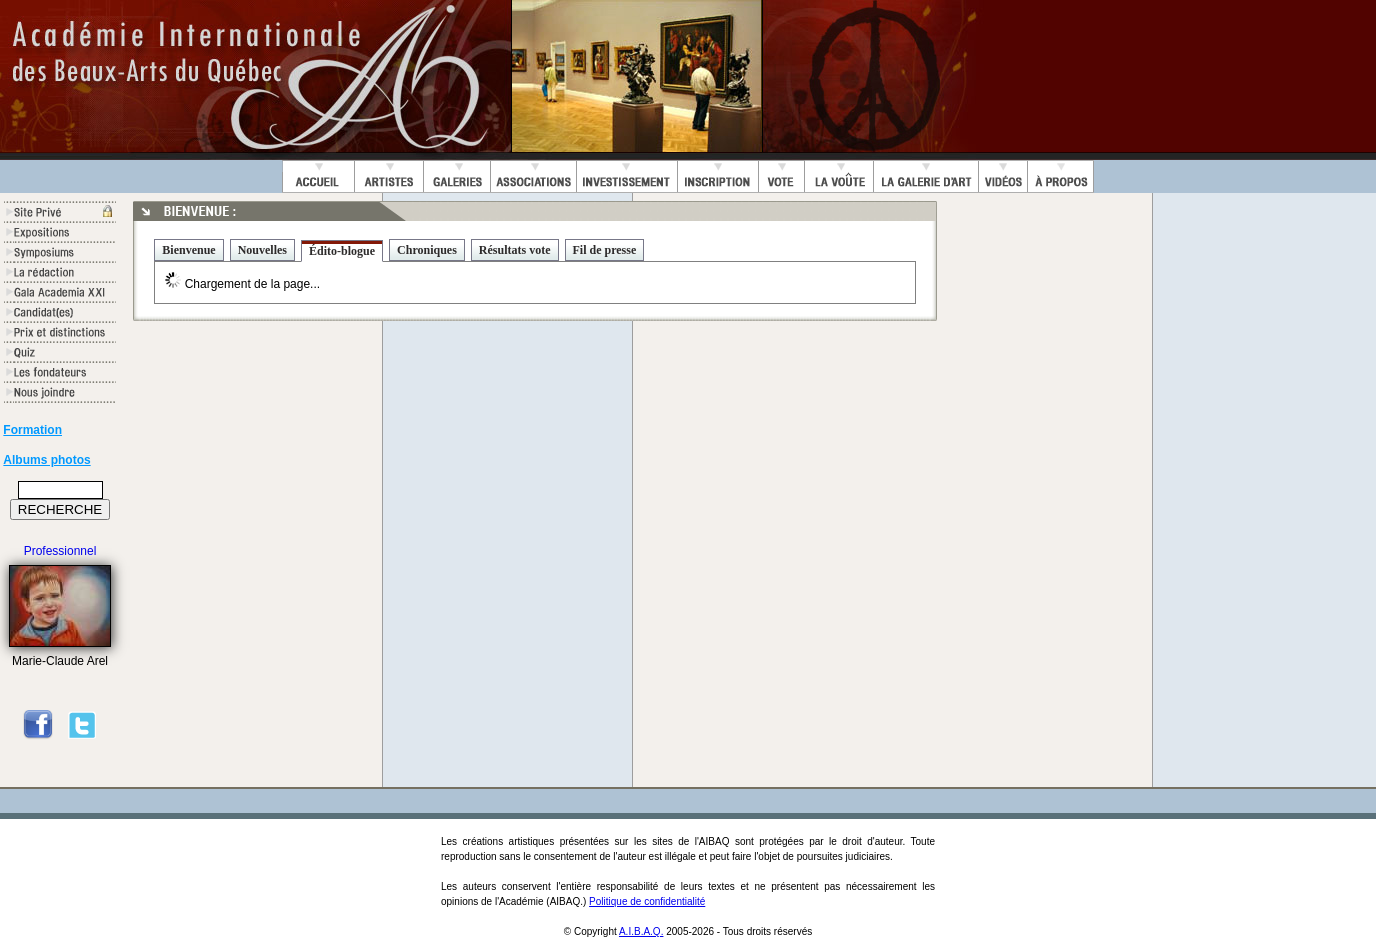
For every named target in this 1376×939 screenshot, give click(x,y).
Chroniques (427, 250)
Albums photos (46, 460)
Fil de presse (605, 250)
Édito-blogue (342, 251)
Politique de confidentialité (647, 901)
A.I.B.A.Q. (641, 931)
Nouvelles (262, 250)
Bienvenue (188, 250)
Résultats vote (515, 250)
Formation (32, 430)
